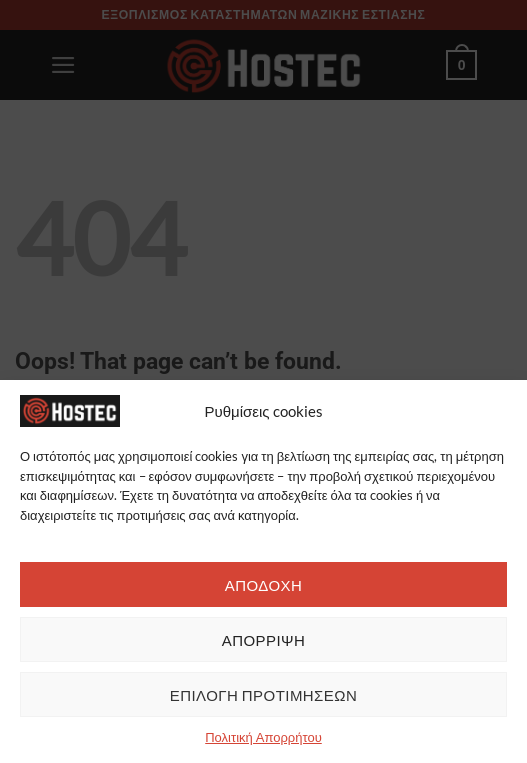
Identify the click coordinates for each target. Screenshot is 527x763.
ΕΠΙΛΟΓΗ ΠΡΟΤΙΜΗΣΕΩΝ (264, 695)
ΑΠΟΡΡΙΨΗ (264, 640)
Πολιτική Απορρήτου (263, 737)
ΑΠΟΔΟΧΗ (264, 585)
